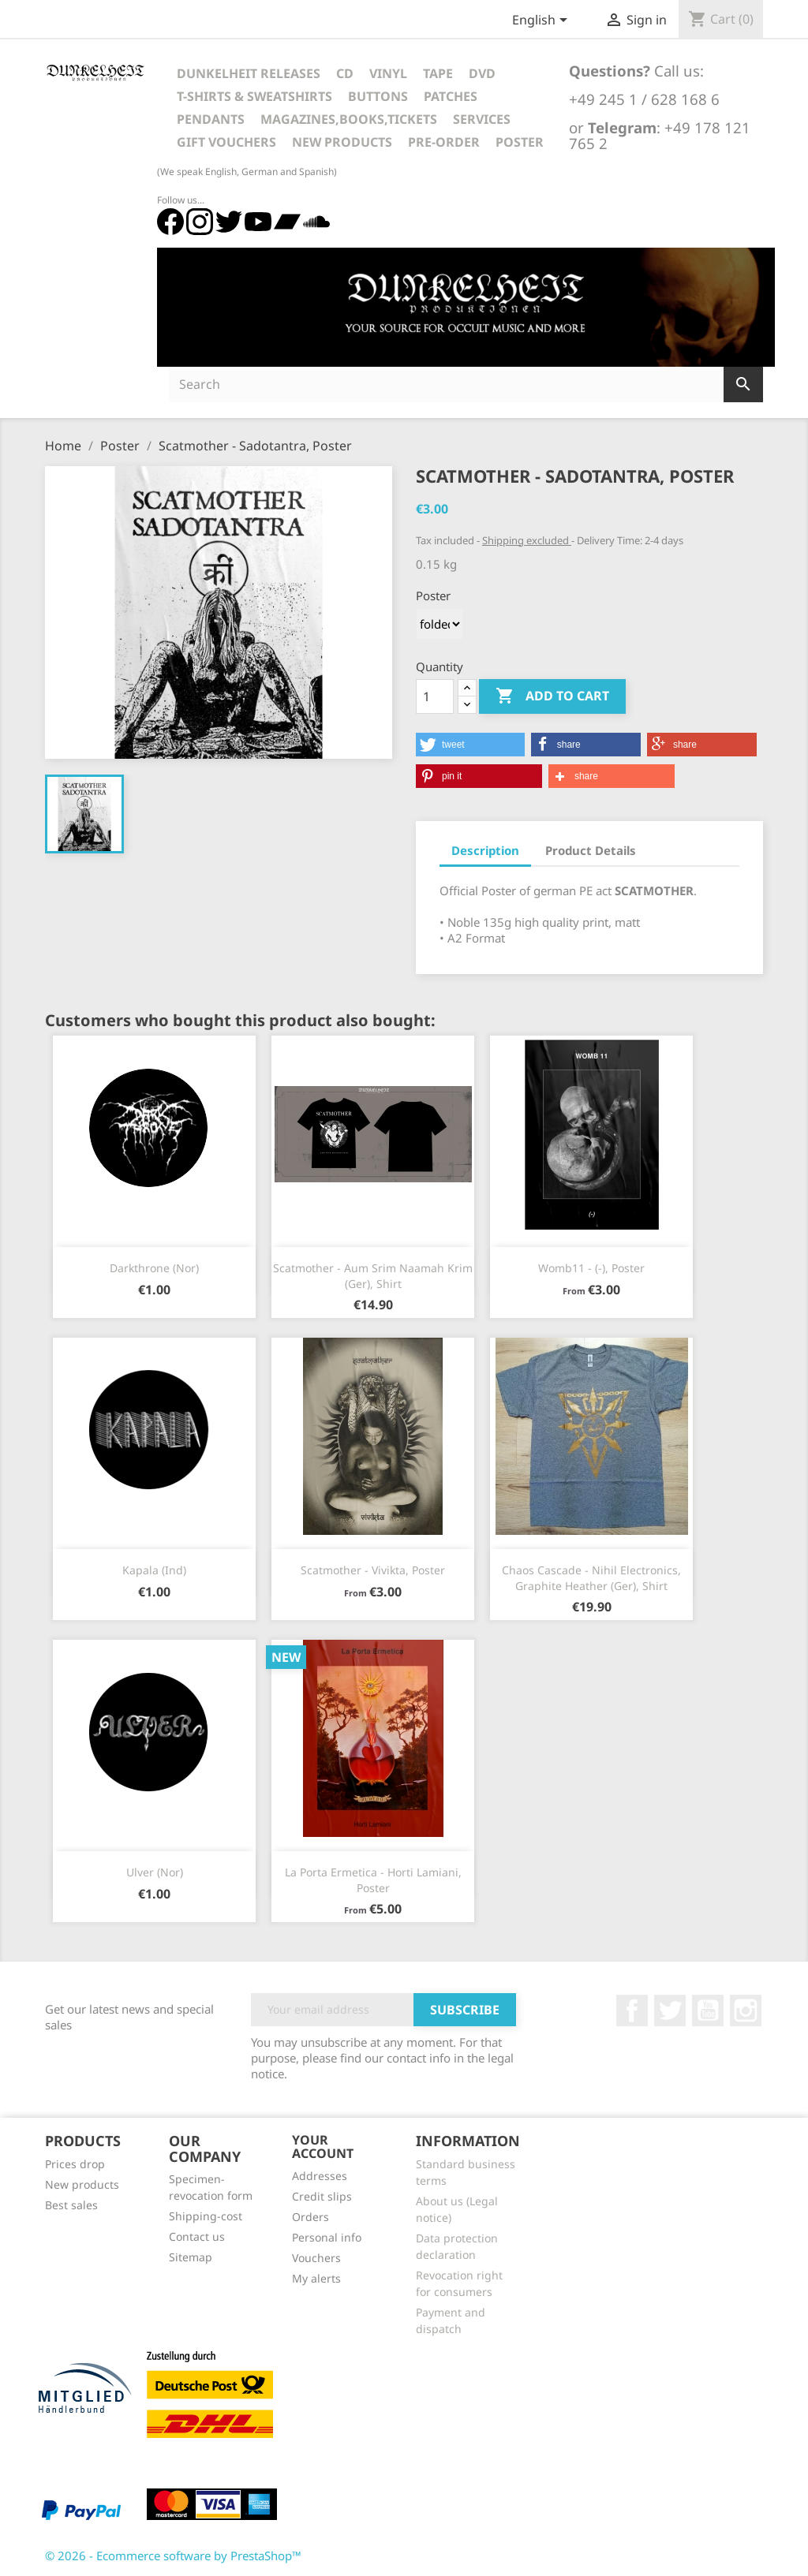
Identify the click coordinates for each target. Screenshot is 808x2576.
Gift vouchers (226, 142)
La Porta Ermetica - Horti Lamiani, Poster (373, 1880)
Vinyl (388, 73)
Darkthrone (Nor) (154, 1267)
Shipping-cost (205, 2215)
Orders (310, 2216)
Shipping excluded (526, 540)
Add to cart (552, 696)
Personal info (326, 2237)
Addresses (319, 2175)
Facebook (632, 2010)
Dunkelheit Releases (248, 73)
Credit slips (322, 2196)
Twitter (670, 2010)
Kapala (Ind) (154, 1569)
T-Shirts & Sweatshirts (254, 96)
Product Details (590, 850)
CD (345, 73)
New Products (342, 142)
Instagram (745, 2010)
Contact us (197, 2236)
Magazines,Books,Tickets (348, 119)
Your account (323, 2147)
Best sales (71, 2204)
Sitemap (190, 2256)
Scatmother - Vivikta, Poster (373, 1569)
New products (82, 2184)
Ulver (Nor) (154, 1872)
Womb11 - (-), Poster (591, 1267)
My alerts (316, 2278)
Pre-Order (444, 142)
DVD (482, 73)
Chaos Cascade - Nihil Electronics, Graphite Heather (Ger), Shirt (591, 1577)
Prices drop (75, 2163)
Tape (438, 73)
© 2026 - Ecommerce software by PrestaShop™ (173, 2555)
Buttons (378, 96)
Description (485, 850)
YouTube (708, 2010)
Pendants (211, 119)
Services (482, 119)
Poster (520, 142)
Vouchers (316, 2257)
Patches (450, 96)
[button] (470, 744)
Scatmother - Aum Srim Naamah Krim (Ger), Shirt (373, 1275)
